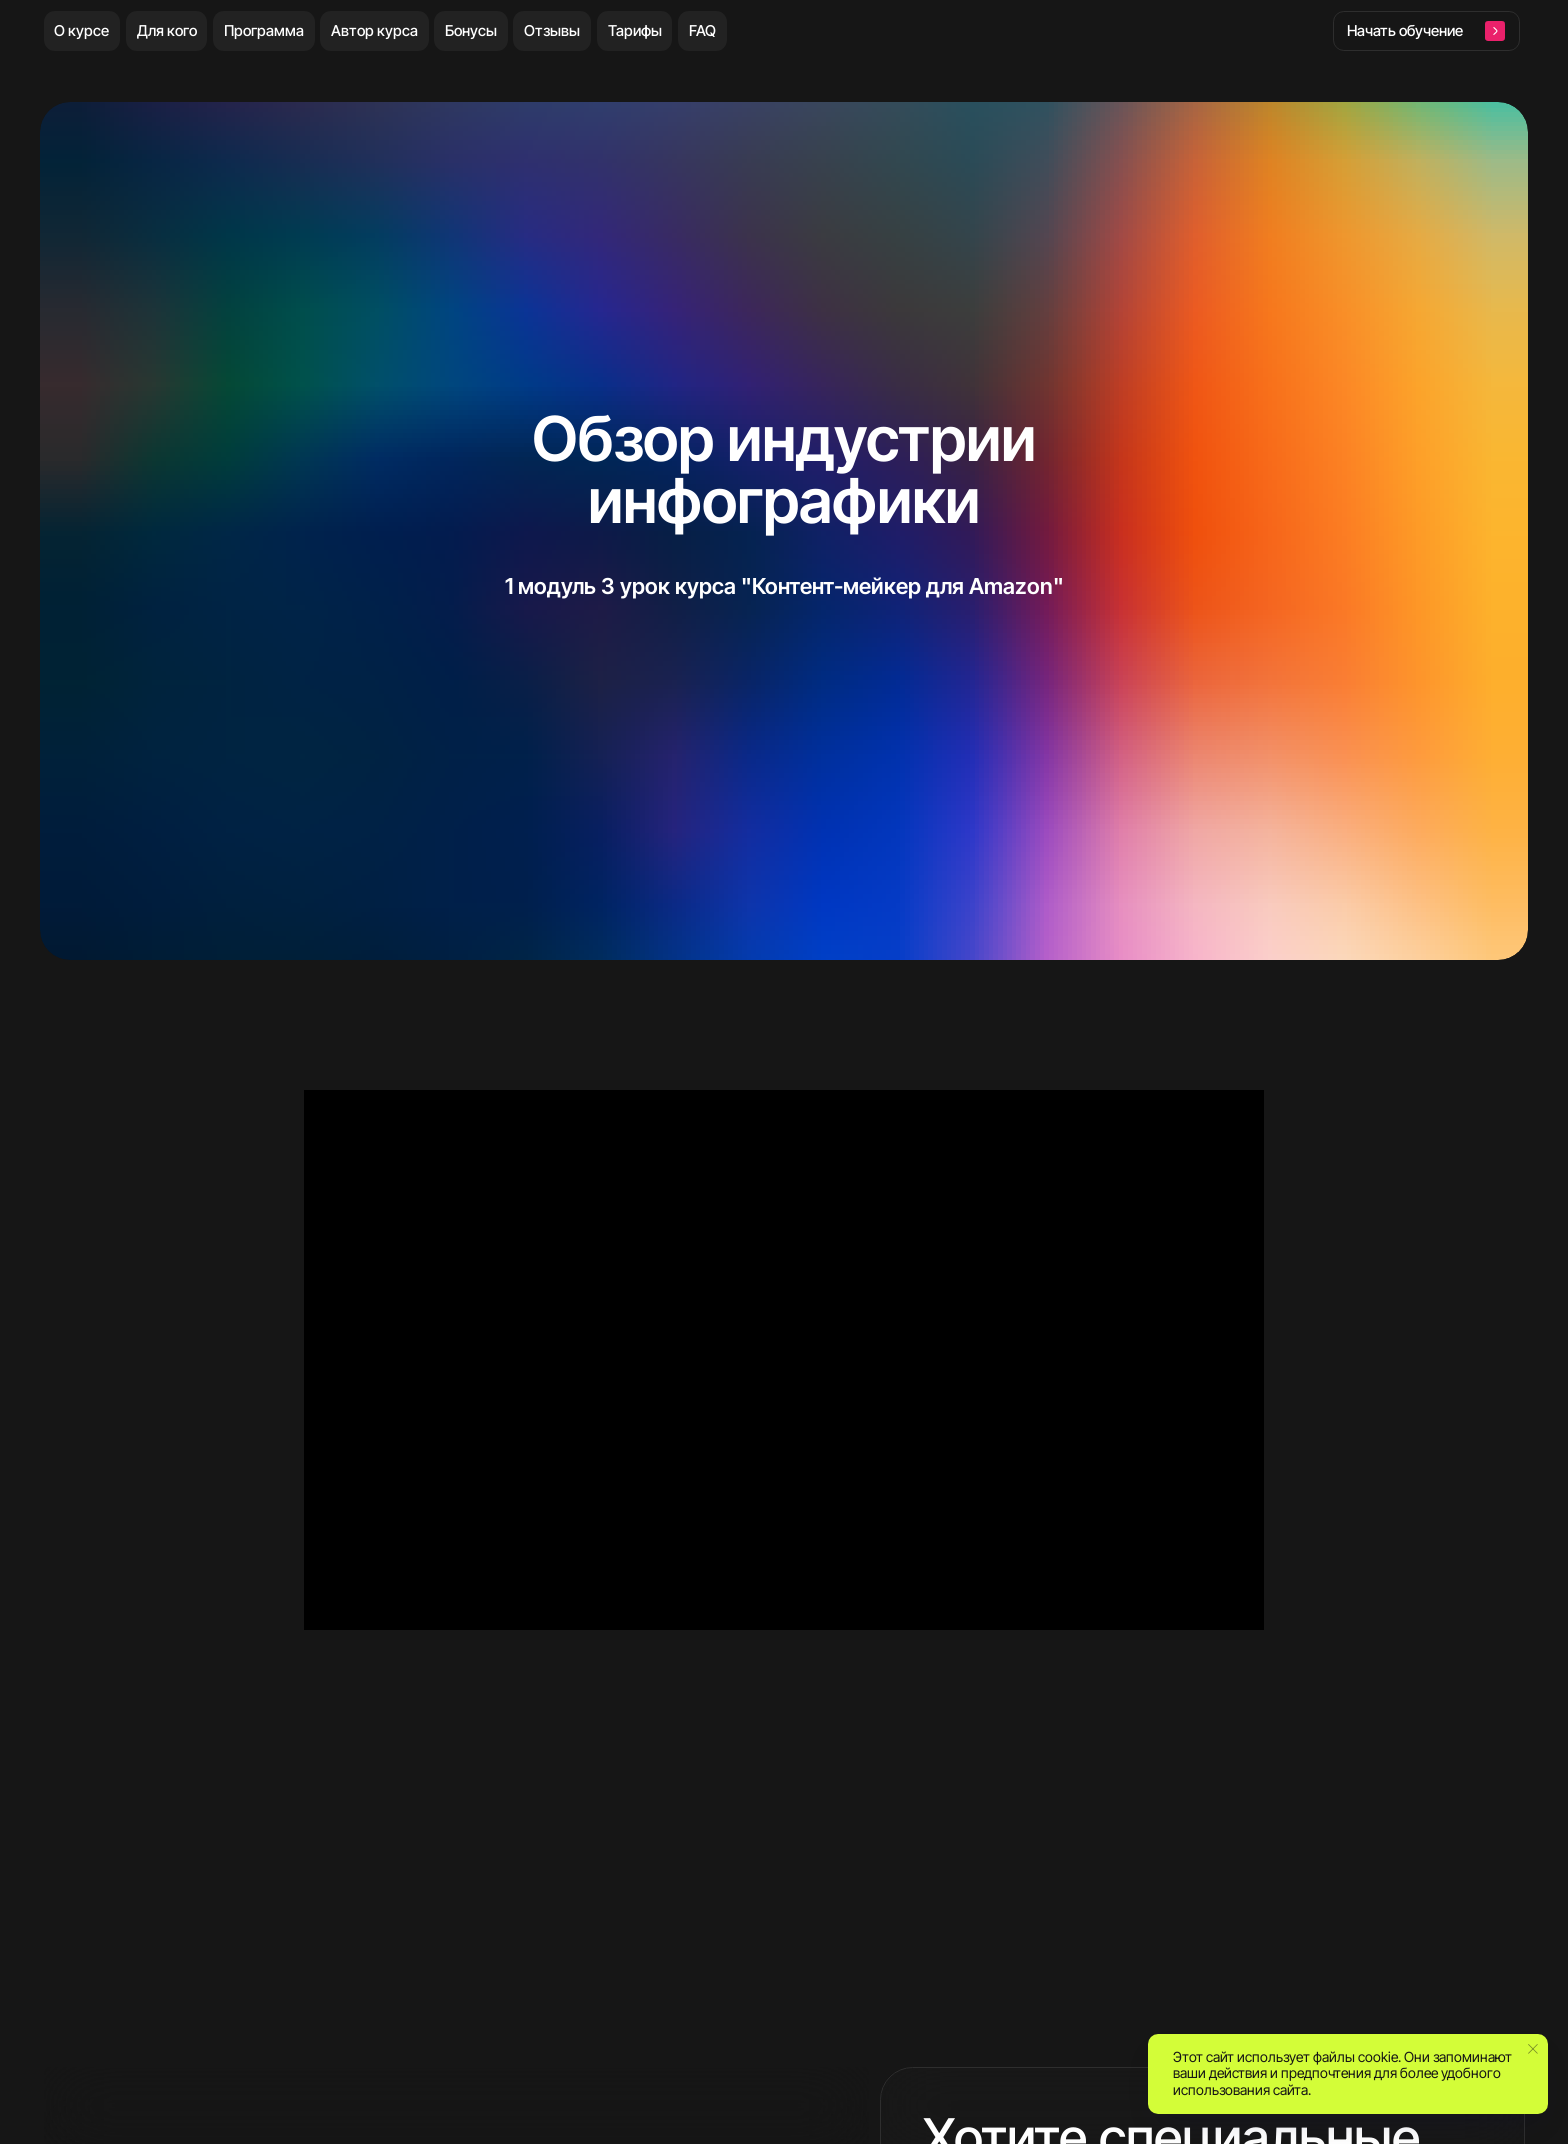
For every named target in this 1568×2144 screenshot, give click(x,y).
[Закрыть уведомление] (1533, 2049)
